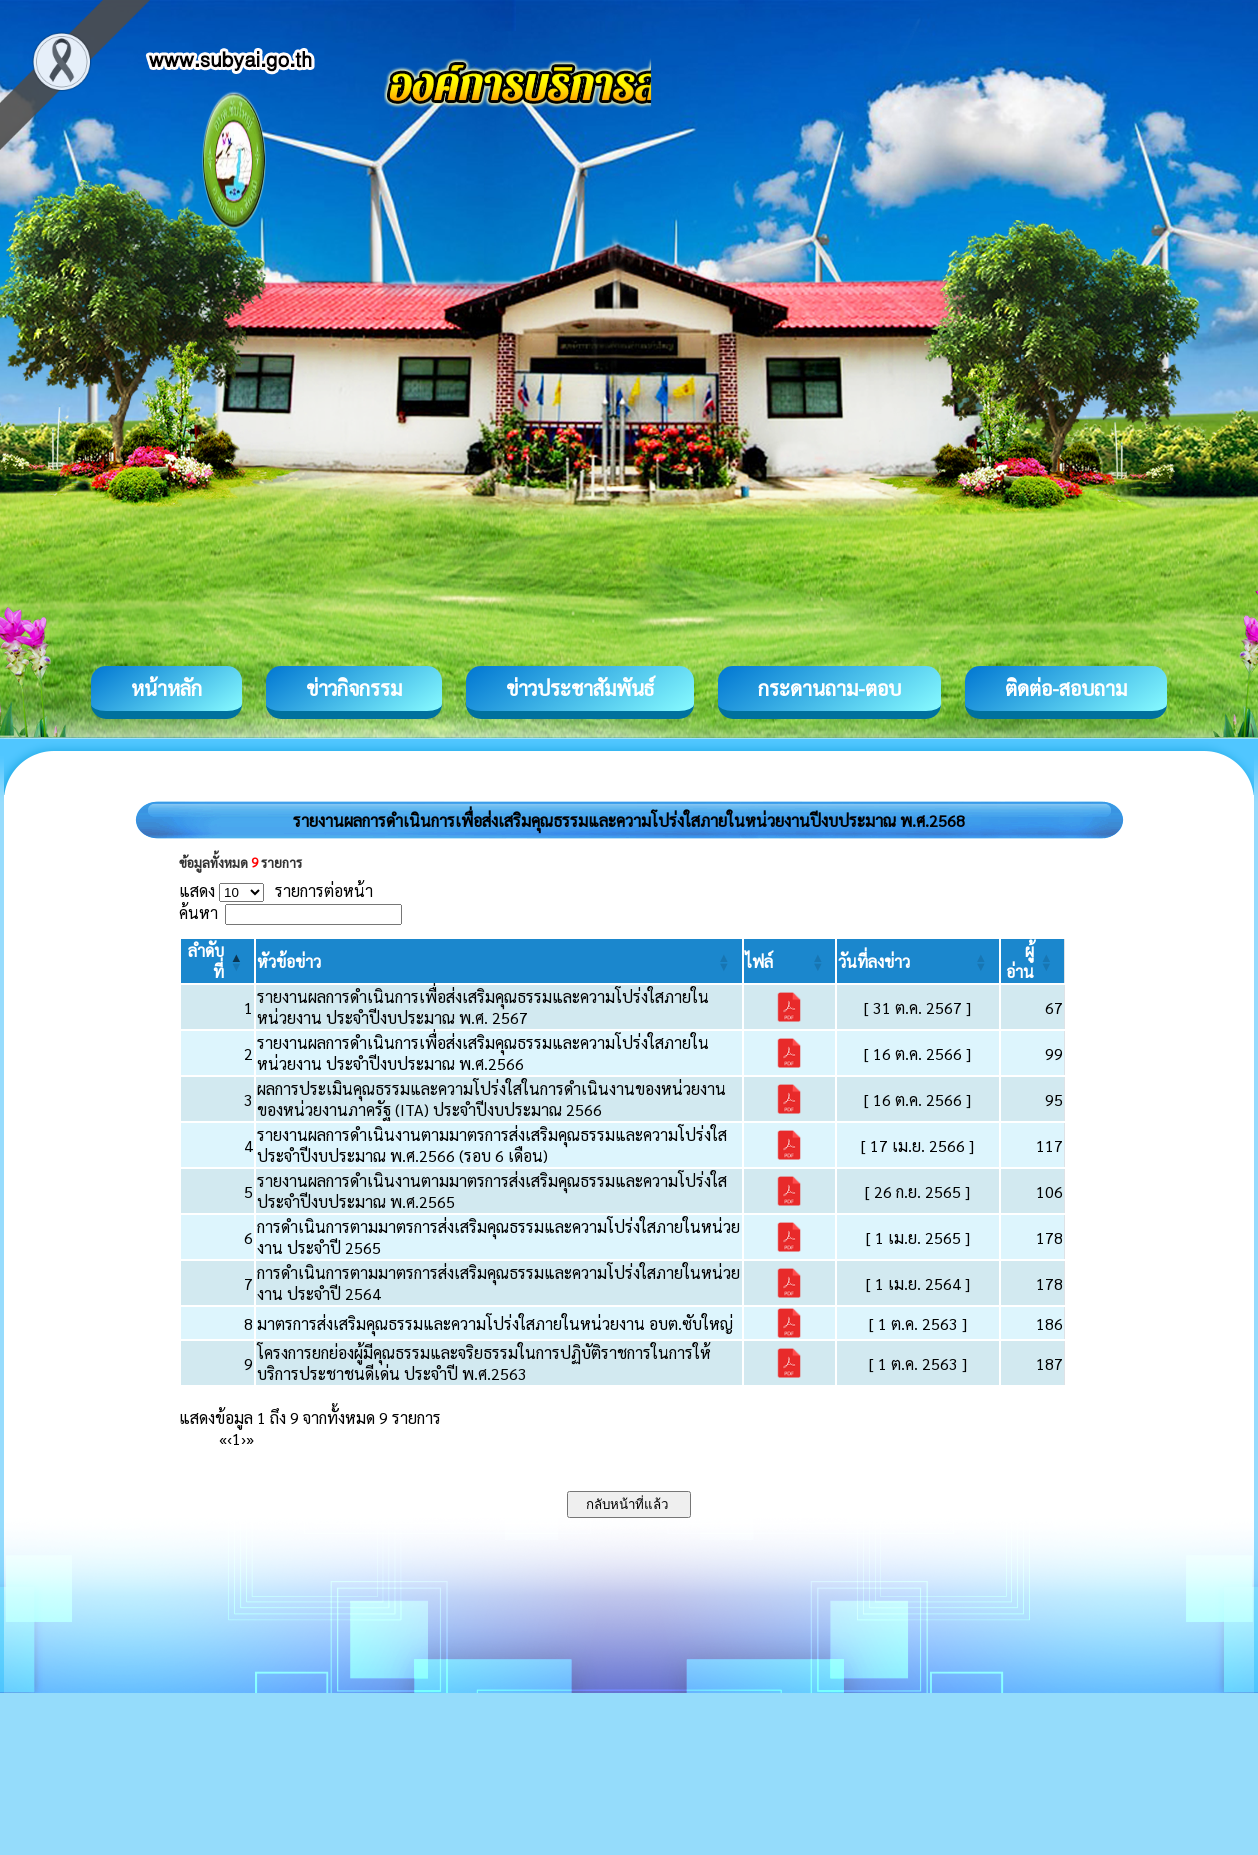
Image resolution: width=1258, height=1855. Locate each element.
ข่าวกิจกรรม (354, 688)
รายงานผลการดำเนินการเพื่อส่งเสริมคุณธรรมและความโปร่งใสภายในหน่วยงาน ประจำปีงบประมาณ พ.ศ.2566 (483, 1053)
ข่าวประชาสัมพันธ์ (580, 688)
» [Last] (250, 1438)
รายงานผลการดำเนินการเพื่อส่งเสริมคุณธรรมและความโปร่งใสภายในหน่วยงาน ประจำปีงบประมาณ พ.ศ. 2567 (483, 1007)
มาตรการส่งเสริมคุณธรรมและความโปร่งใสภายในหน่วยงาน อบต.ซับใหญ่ (495, 1323)
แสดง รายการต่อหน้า (276, 890)
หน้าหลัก (166, 688)
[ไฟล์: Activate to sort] (790, 961)
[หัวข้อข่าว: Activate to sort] (498, 961)
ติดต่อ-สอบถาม (1066, 688)
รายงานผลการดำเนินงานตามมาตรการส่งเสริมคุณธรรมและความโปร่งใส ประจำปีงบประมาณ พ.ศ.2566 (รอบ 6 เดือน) (492, 1145)
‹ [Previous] (229, 1438)
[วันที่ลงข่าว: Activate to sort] (917, 961)
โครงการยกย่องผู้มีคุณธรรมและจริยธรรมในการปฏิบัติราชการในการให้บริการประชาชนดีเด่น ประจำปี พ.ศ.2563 (484, 1363)
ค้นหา (198, 912)
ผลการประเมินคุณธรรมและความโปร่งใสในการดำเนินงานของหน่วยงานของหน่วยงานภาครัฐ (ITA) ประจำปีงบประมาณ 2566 (491, 1099)
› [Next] (243, 1438)
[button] (289, 961)
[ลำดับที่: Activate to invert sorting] (217, 961)
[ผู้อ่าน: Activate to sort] (1033, 961)
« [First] (223, 1438)
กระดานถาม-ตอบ (829, 688)
